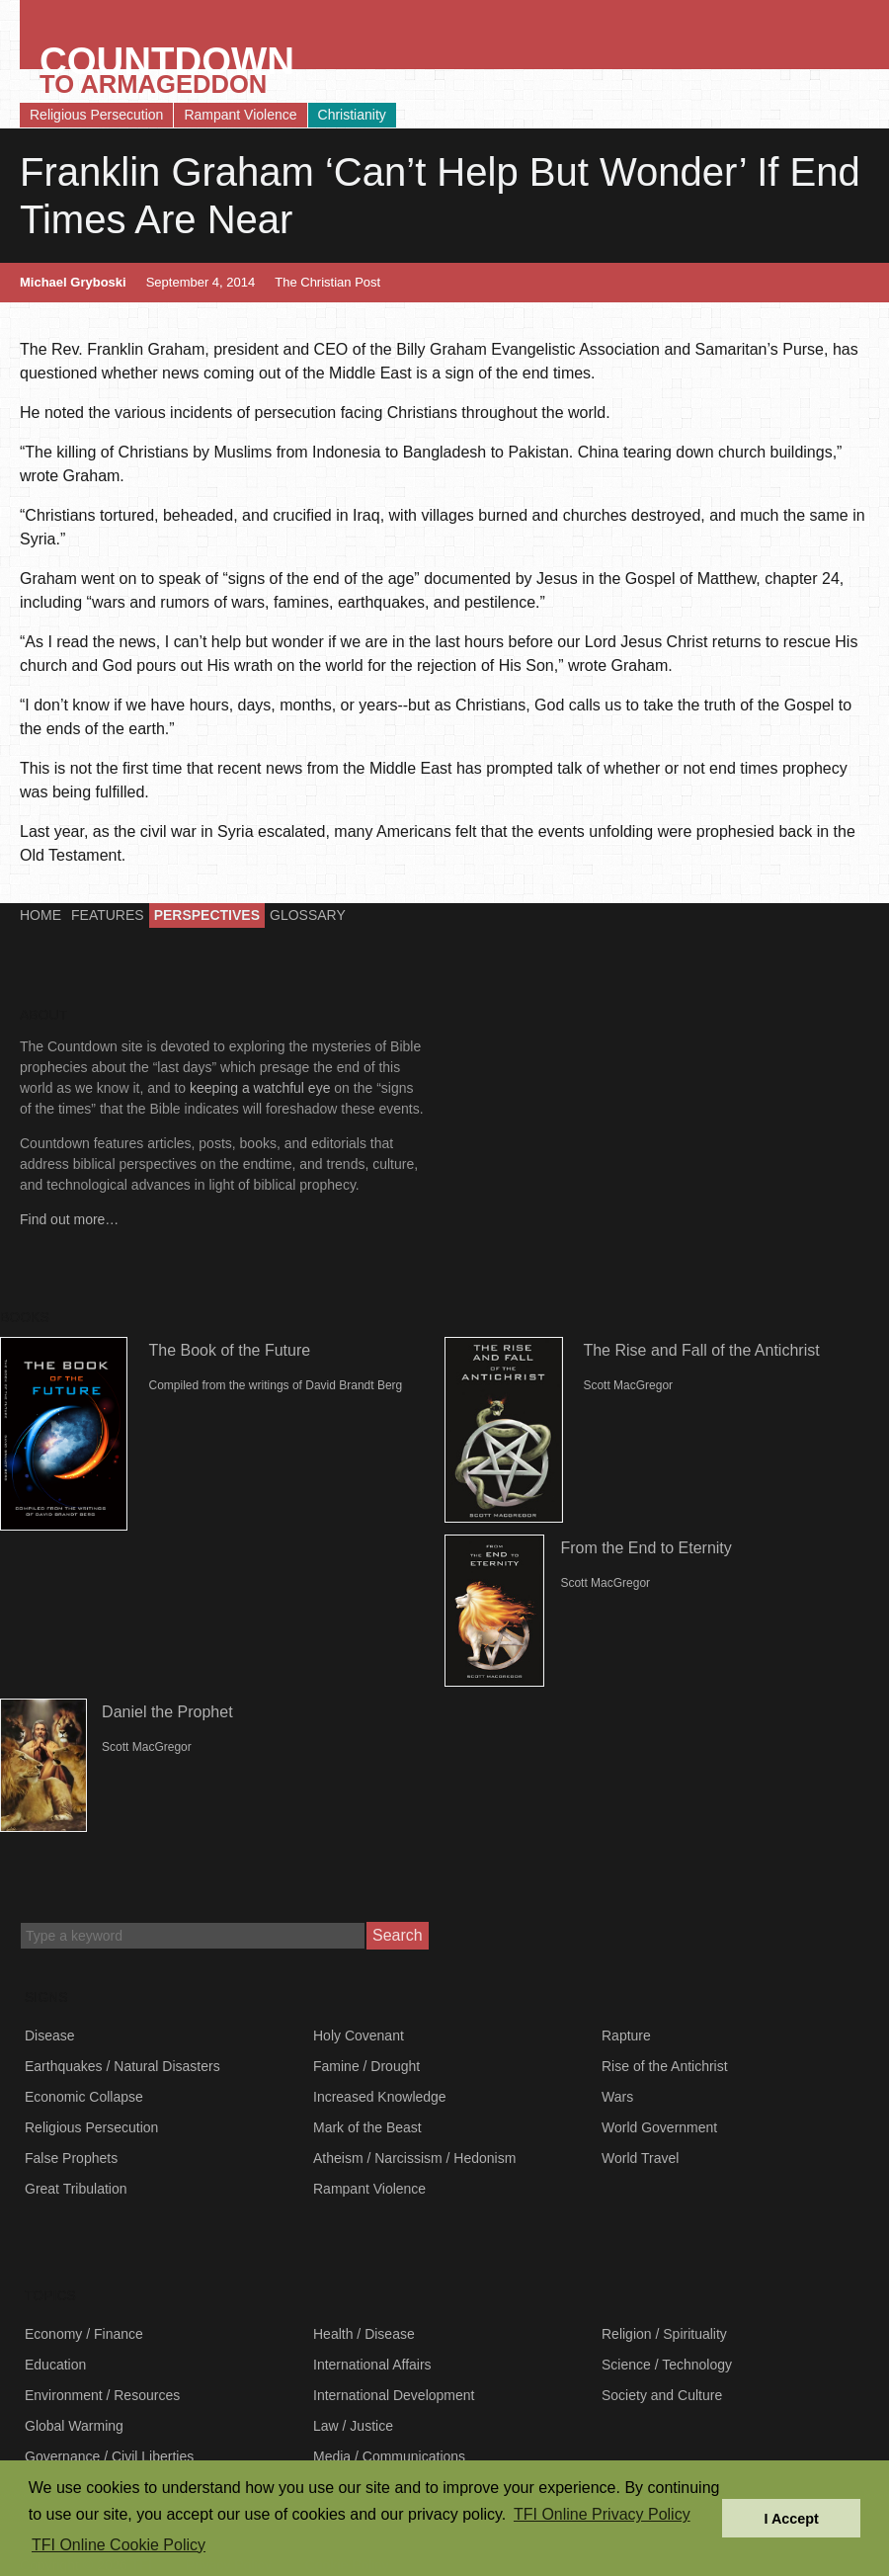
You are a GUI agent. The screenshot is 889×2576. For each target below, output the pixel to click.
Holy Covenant (358, 2035)
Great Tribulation (76, 2189)
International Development (393, 2395)
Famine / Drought (366, 2066)
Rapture (626, 2035)
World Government (659, 2127)
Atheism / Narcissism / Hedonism (414, 2158)
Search (397, 1935)
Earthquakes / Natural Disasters (122, 2066)
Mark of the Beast (367, 2127)
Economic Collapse (84, 2097)
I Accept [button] (791, 2519)
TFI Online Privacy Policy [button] (602, 2514)
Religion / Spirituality (664, 2334)
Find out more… (69, 1219)
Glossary (308, 915)
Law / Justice (353, 2426)
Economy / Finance (84, 2334)
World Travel (640, 2158)
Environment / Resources (102, 2395)
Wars (617, 2097)
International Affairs (372, 2364)
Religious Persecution (96, 115)
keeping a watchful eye (260, 1088)
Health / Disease (364, 2334)
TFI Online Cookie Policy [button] (118, 2544)
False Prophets (71, 2158)
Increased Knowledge (379, 2097)
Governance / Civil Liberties (109, 2456)
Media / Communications (389, 2456)
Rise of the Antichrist (665, 2066)
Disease (50, 2035)
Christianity (352, 115)
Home (40, 915)
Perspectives (207, 915)
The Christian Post (327, 282)
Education (55, 2364)
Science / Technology (667, 2364)
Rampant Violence (240, 115)
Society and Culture (662, 2395)
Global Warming (74, 2426)
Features (107, 915)
